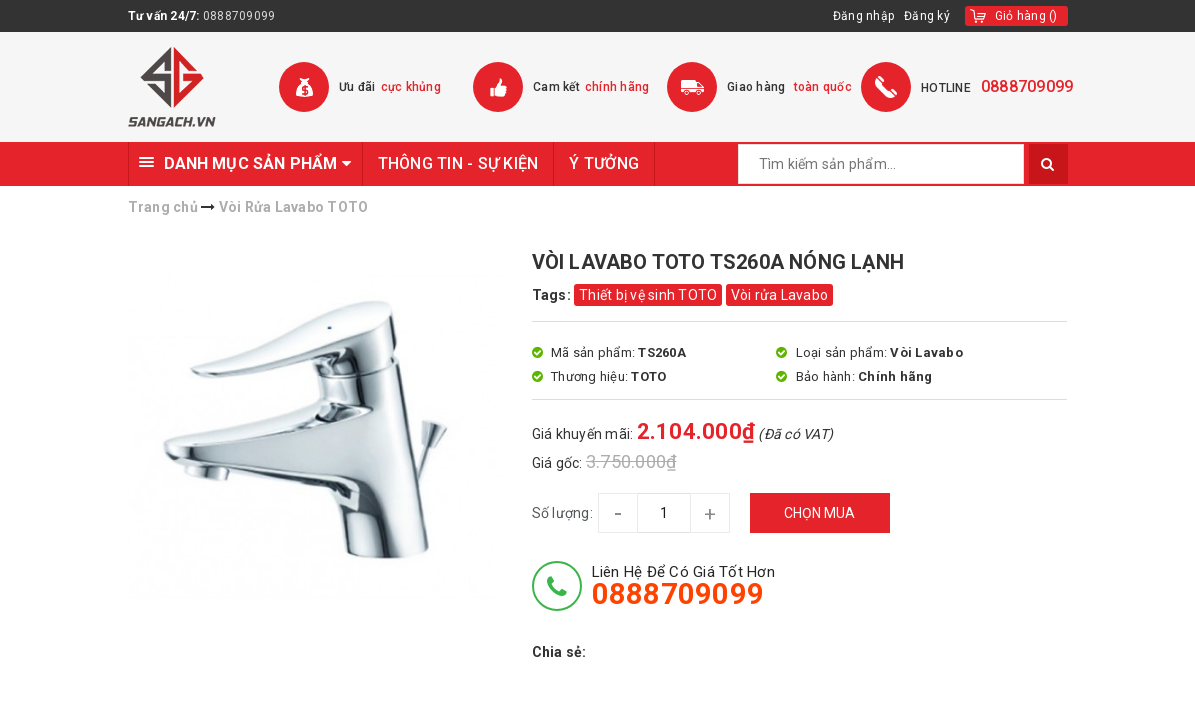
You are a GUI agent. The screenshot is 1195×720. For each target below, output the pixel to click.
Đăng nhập (863, 16)
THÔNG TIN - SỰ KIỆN (458, 163)
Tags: (553, 295)
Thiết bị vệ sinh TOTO (648, 295)
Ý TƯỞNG (604, 163)
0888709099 (239, 16)
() (1026, 16)
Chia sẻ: (559, 652)
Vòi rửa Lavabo (780, 295)
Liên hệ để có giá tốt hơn (683, 586)
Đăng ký (927, 16)
